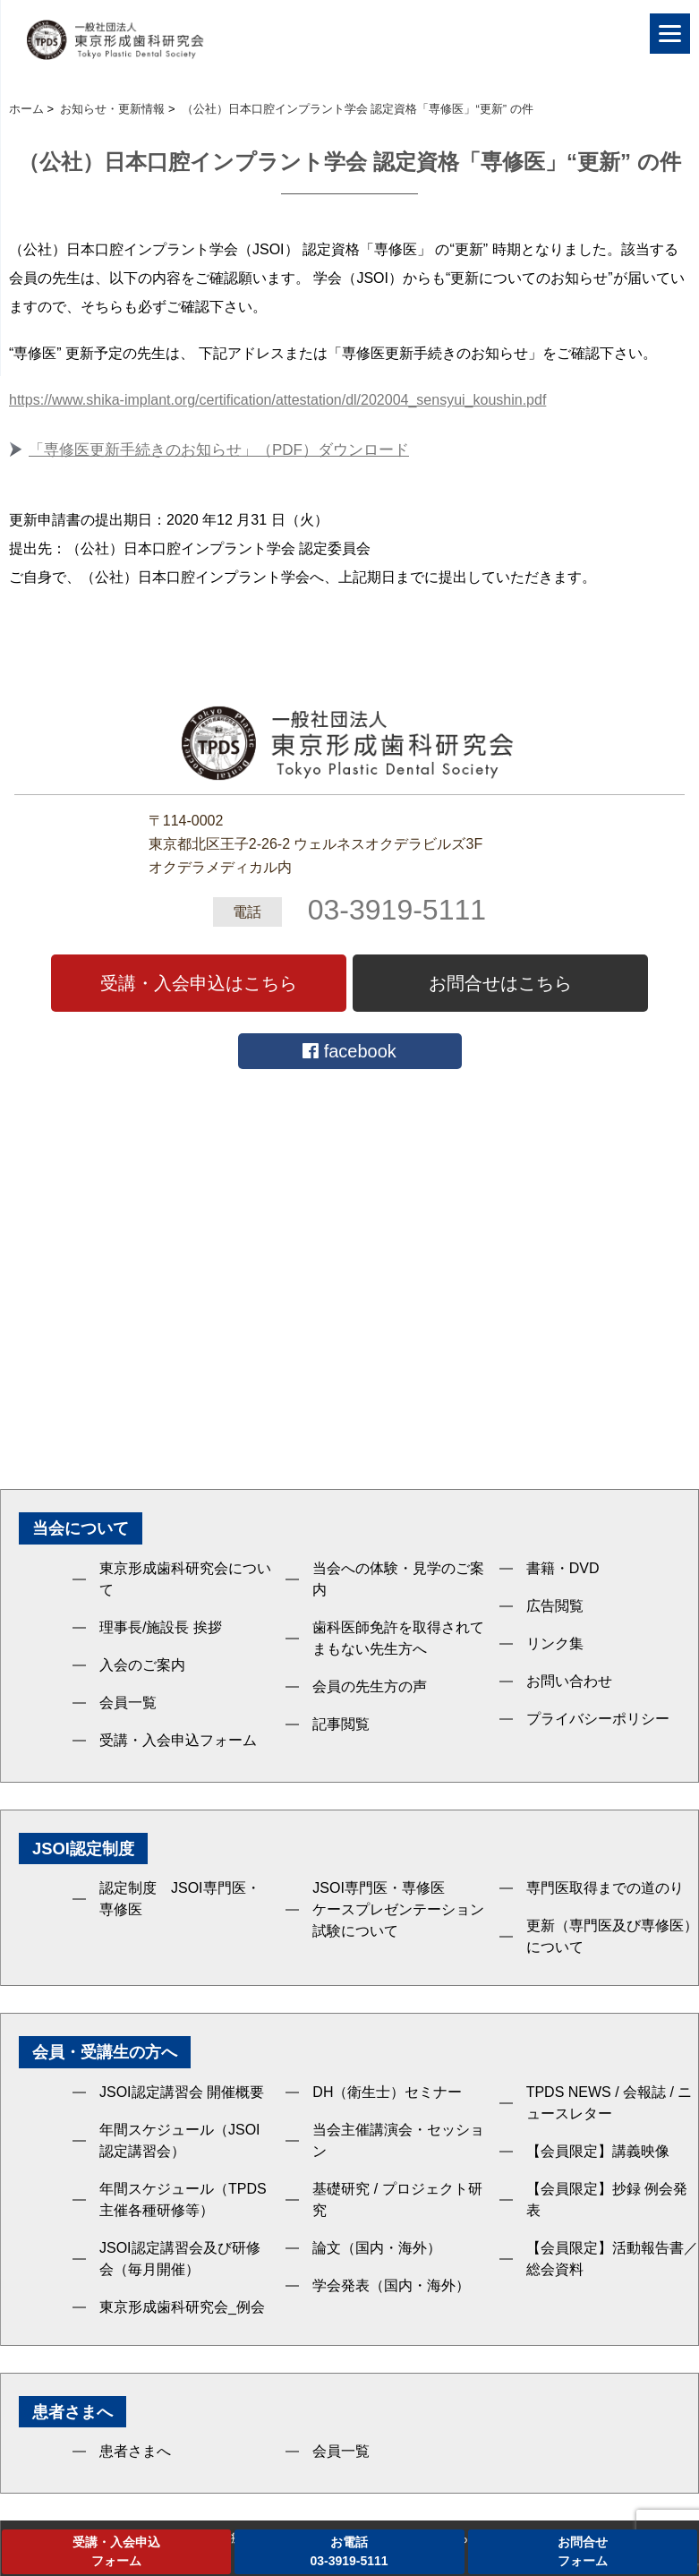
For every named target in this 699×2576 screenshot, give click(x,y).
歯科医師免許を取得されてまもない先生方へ (398, 1638)
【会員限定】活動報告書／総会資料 (612, 2258)
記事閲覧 (341, 1724)
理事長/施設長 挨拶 (160, 1627)
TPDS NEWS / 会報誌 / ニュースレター (609, 2102)
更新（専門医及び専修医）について (612, 1936)
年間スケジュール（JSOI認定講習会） (179, 2140)
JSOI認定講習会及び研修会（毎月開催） (179, 2258)
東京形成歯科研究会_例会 (182, 2307)
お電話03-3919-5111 (349, 2551)
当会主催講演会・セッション (398, 2140)
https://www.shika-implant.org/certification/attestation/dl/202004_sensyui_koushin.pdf (277, 399)
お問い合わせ (569, 1681)
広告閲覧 (555, 1605)
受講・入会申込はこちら (198, 983)
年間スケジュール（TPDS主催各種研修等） (183, 2199)
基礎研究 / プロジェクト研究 (397, 2199)
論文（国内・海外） (376, 2247)
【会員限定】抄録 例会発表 (606, 2199)
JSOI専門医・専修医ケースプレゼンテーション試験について (398, 1909)
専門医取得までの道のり (605, 1888)
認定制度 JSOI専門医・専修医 (179, 1898)
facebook (349, 1051)
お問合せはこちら (500, 983)
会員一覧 (128, 1702)
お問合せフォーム (583, 2551)
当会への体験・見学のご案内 (398, 1579)
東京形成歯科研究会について (185, 1579)
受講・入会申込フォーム (178, 1740)
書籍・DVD (563, 1568)
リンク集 (555, 1643)
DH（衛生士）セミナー (387, 2092)
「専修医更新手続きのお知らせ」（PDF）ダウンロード (219, 449)
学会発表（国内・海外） (391, 2285)
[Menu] (670, 33)
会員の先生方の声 (369, 1686)
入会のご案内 (142, 1665)
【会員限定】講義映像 (597, 2151)
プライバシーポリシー (597, 1718)
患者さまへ (135, 2451)
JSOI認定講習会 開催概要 (181, 2092)
